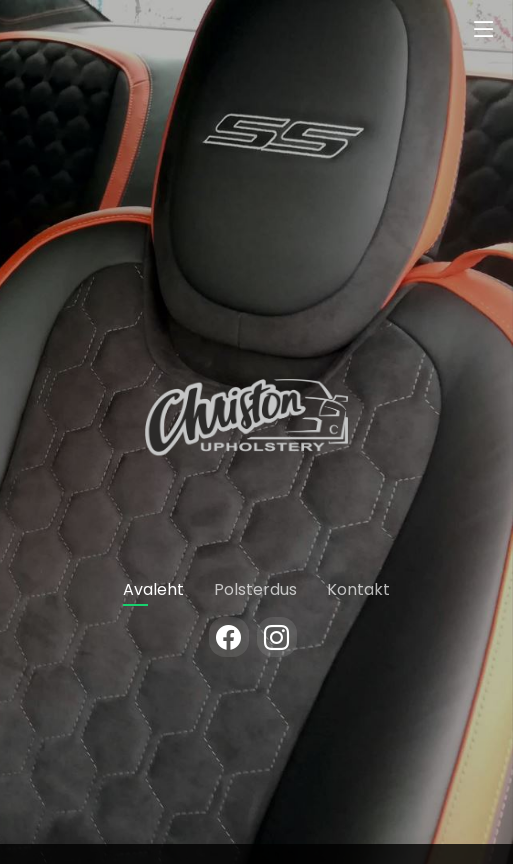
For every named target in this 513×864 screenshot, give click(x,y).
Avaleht (153, 589)
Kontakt (358, 589)
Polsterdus (255, 589)
